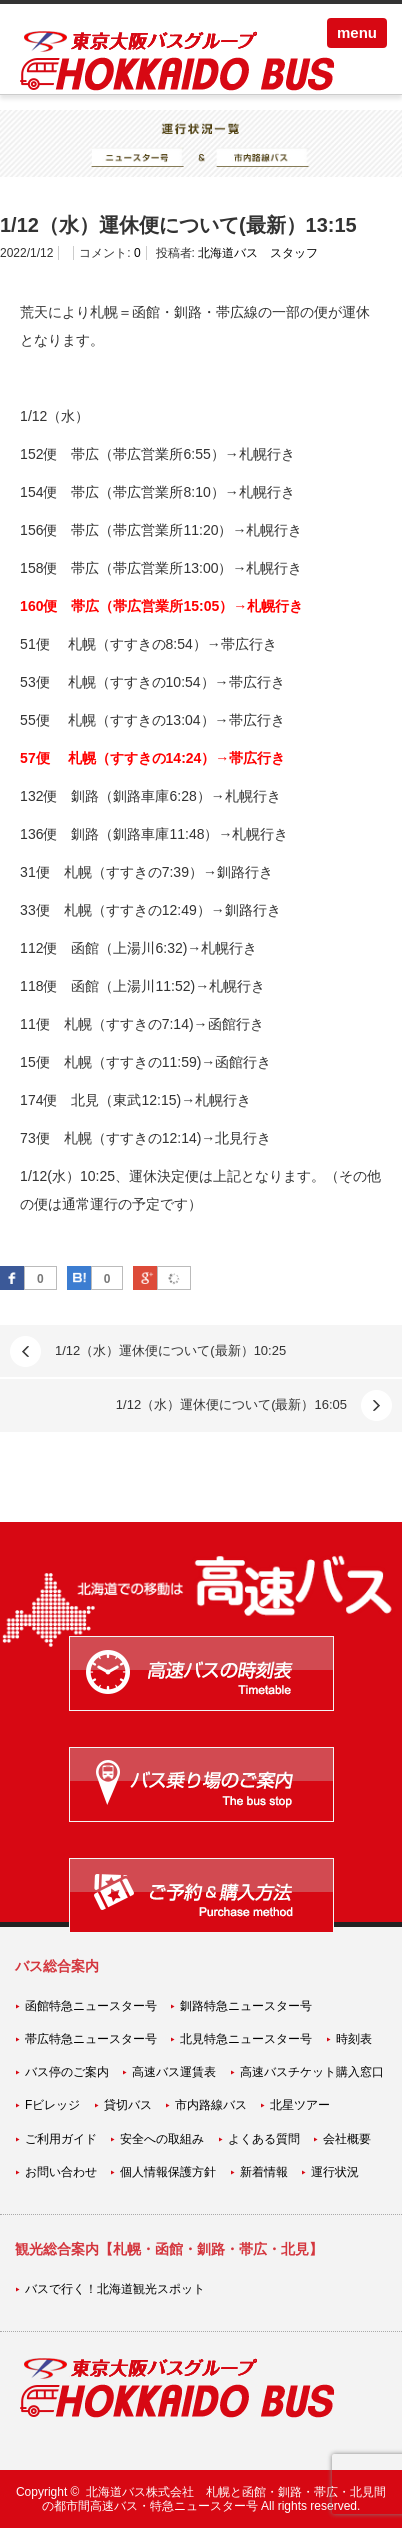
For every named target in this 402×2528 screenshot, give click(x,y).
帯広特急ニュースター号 (91, 2039)
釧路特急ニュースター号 (246, 2006)
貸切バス (128, 2105)
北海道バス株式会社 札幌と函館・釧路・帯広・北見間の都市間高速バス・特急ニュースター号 (214, 2499)
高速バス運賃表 (174, 2072)
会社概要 (347, 2139)
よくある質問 (264, 2139)
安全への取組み (162, 2139)
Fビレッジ (52, 2105)
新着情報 (264, 2172)
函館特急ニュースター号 (91, 2006)
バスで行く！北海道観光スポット (115, 2289)
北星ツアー (300, 2105)
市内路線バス (211, 2105)
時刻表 (354, 2039)
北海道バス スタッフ (258, 253)
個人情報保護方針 (168, 2172)
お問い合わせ (61, 2172)
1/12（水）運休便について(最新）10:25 (170, 1350)
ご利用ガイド (61, 2139)
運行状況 (335, 2172)
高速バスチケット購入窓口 (312, 2072)
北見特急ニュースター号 (246, 2039)
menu (357, 32)
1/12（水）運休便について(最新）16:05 (231, 1404)
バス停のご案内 (67, 2072)
